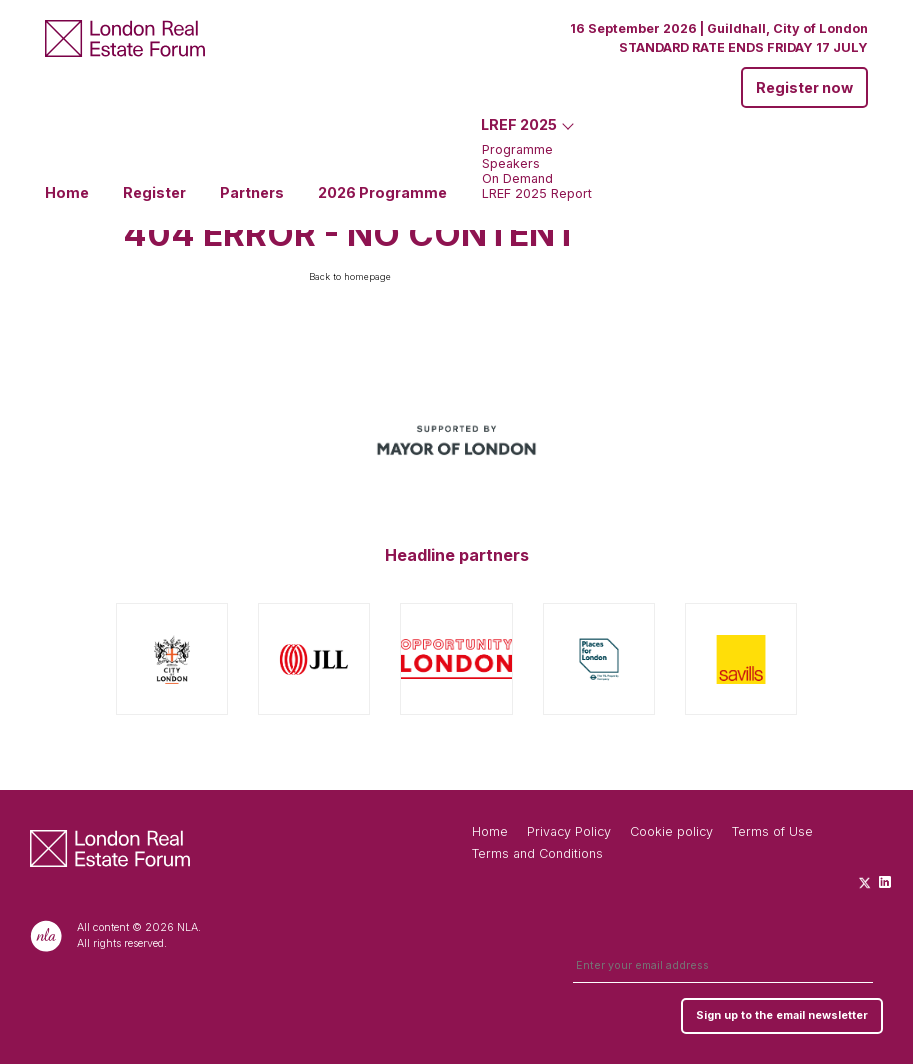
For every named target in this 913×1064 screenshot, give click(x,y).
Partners (252, 193)
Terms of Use (772, 831)
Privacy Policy (569, 831)
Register (154, 193)
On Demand (517, 179)
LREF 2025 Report (537, 194)
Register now (804, 87)
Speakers (511, 164)
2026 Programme (382, 193)
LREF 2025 (519, 125)
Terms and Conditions (537, 853)
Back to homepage (350, 276)
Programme (517, 150)
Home (67, 193)
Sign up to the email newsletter (782, 1015)
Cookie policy (671, 831)
